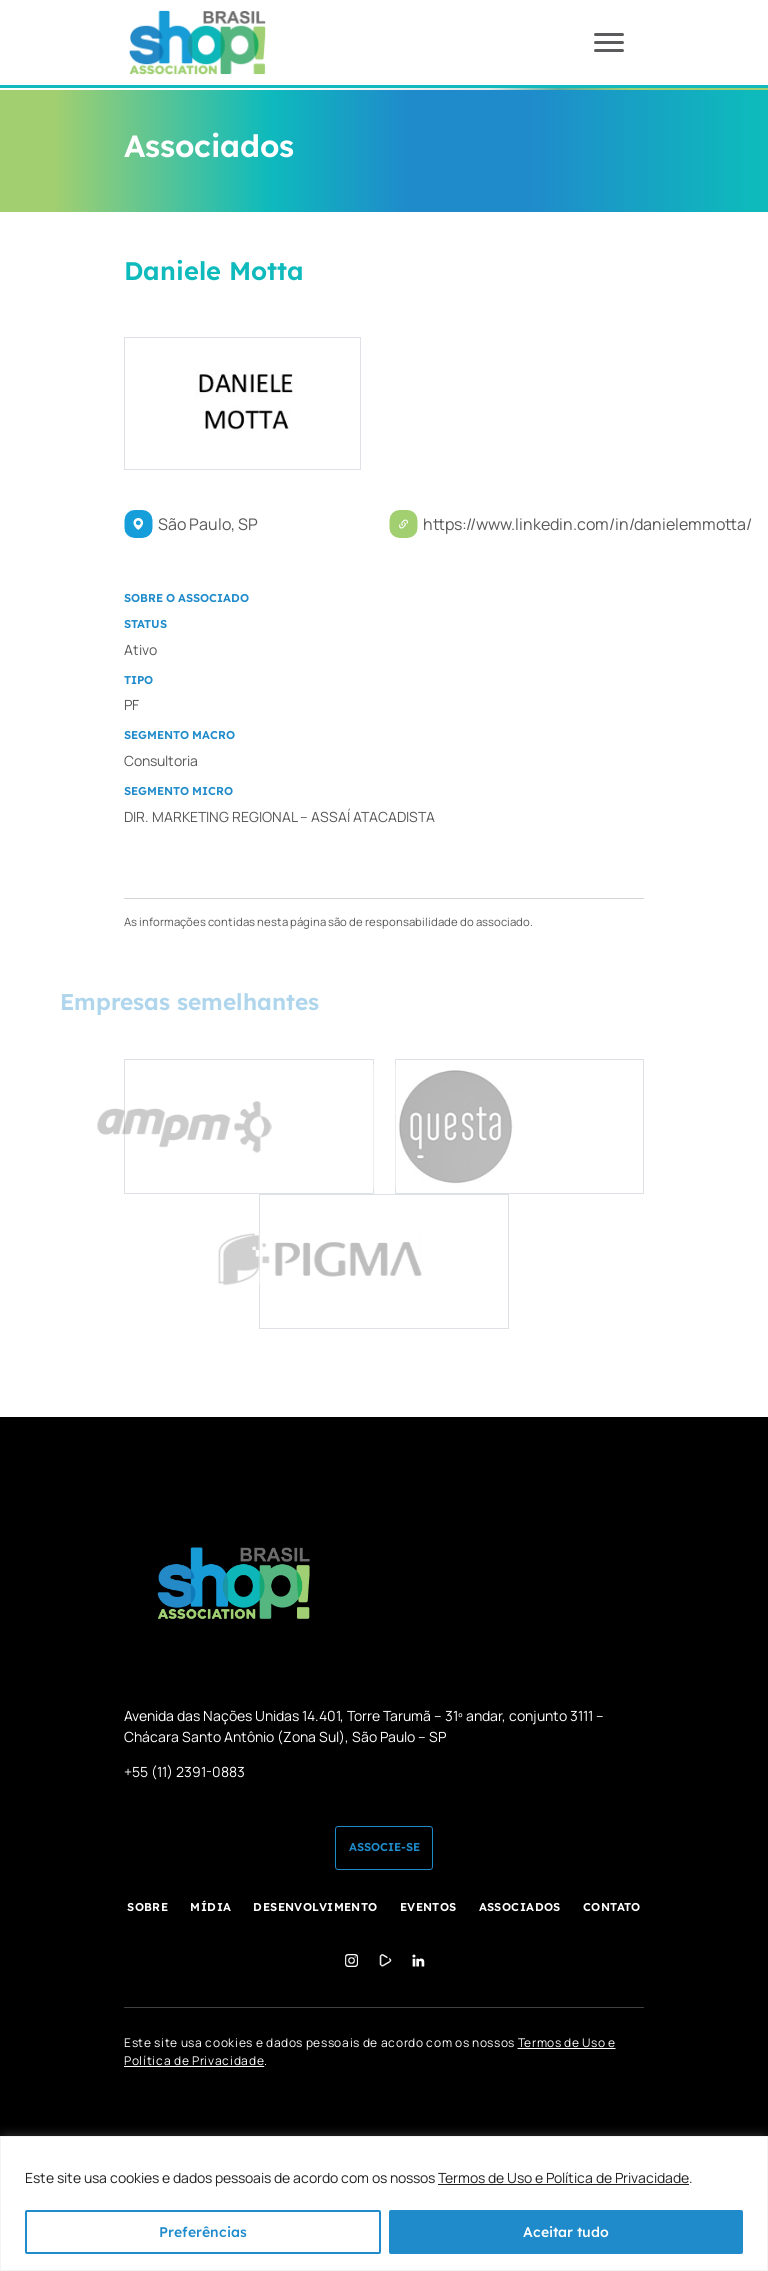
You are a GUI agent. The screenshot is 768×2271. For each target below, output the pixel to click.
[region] (384, 2203)
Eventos (428, 1907)
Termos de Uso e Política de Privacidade (563, 2177)
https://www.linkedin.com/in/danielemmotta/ (587, 524)
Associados (520, 1907)
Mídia (210, 1907)
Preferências (203, 2232)
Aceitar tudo (566, 2232)
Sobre (147, 1907)
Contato (612, 1907)
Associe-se (384, 1847)
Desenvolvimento (315, 1907)
